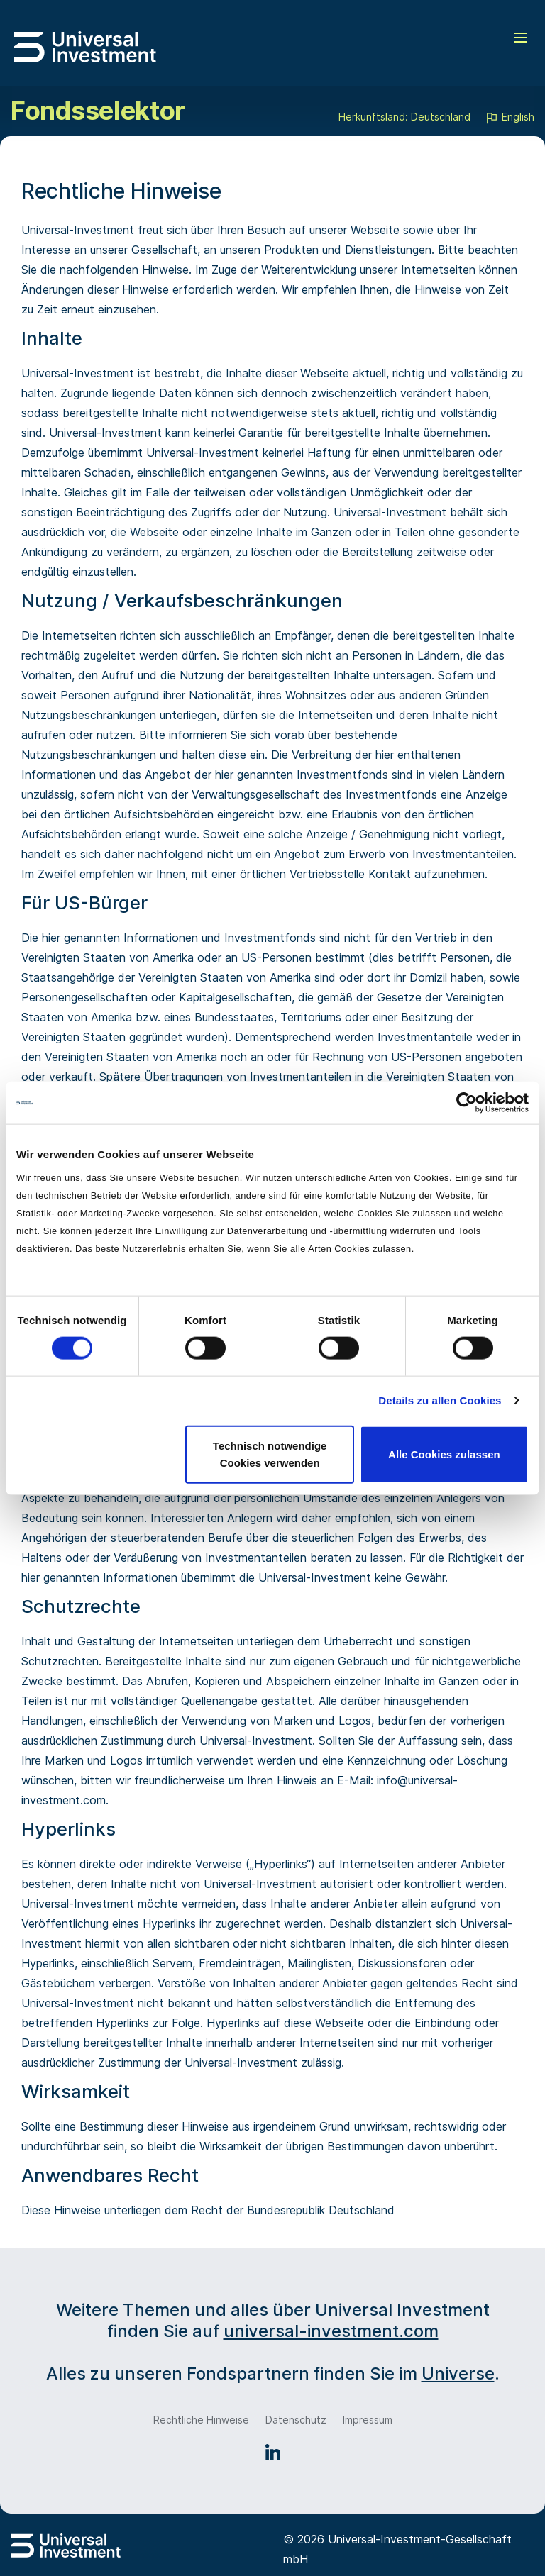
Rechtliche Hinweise (201, 2420)
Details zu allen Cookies (439, 1400)
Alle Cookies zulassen (444, 1454)
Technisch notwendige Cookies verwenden (270, 1453)
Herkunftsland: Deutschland (404, 117)
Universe (458, 2373)
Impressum (367, 2420)
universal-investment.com (331, 2331)
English (509, 118)
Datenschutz (295, 2420)
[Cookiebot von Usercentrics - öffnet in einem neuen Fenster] (466, 1103)
